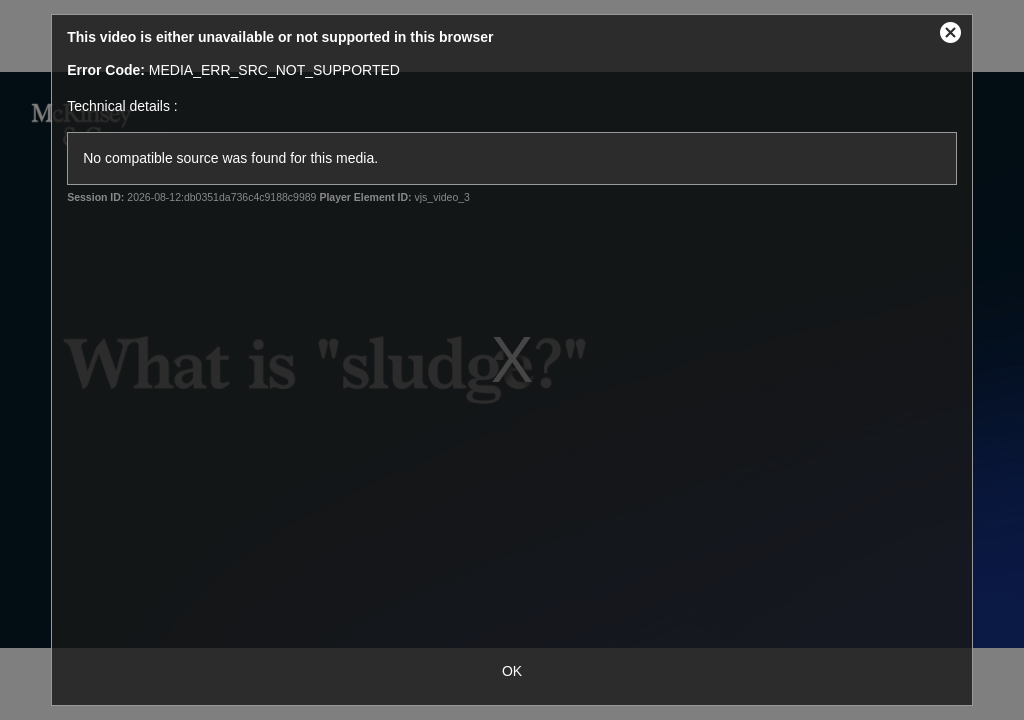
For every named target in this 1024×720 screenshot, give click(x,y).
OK (512, 671)
